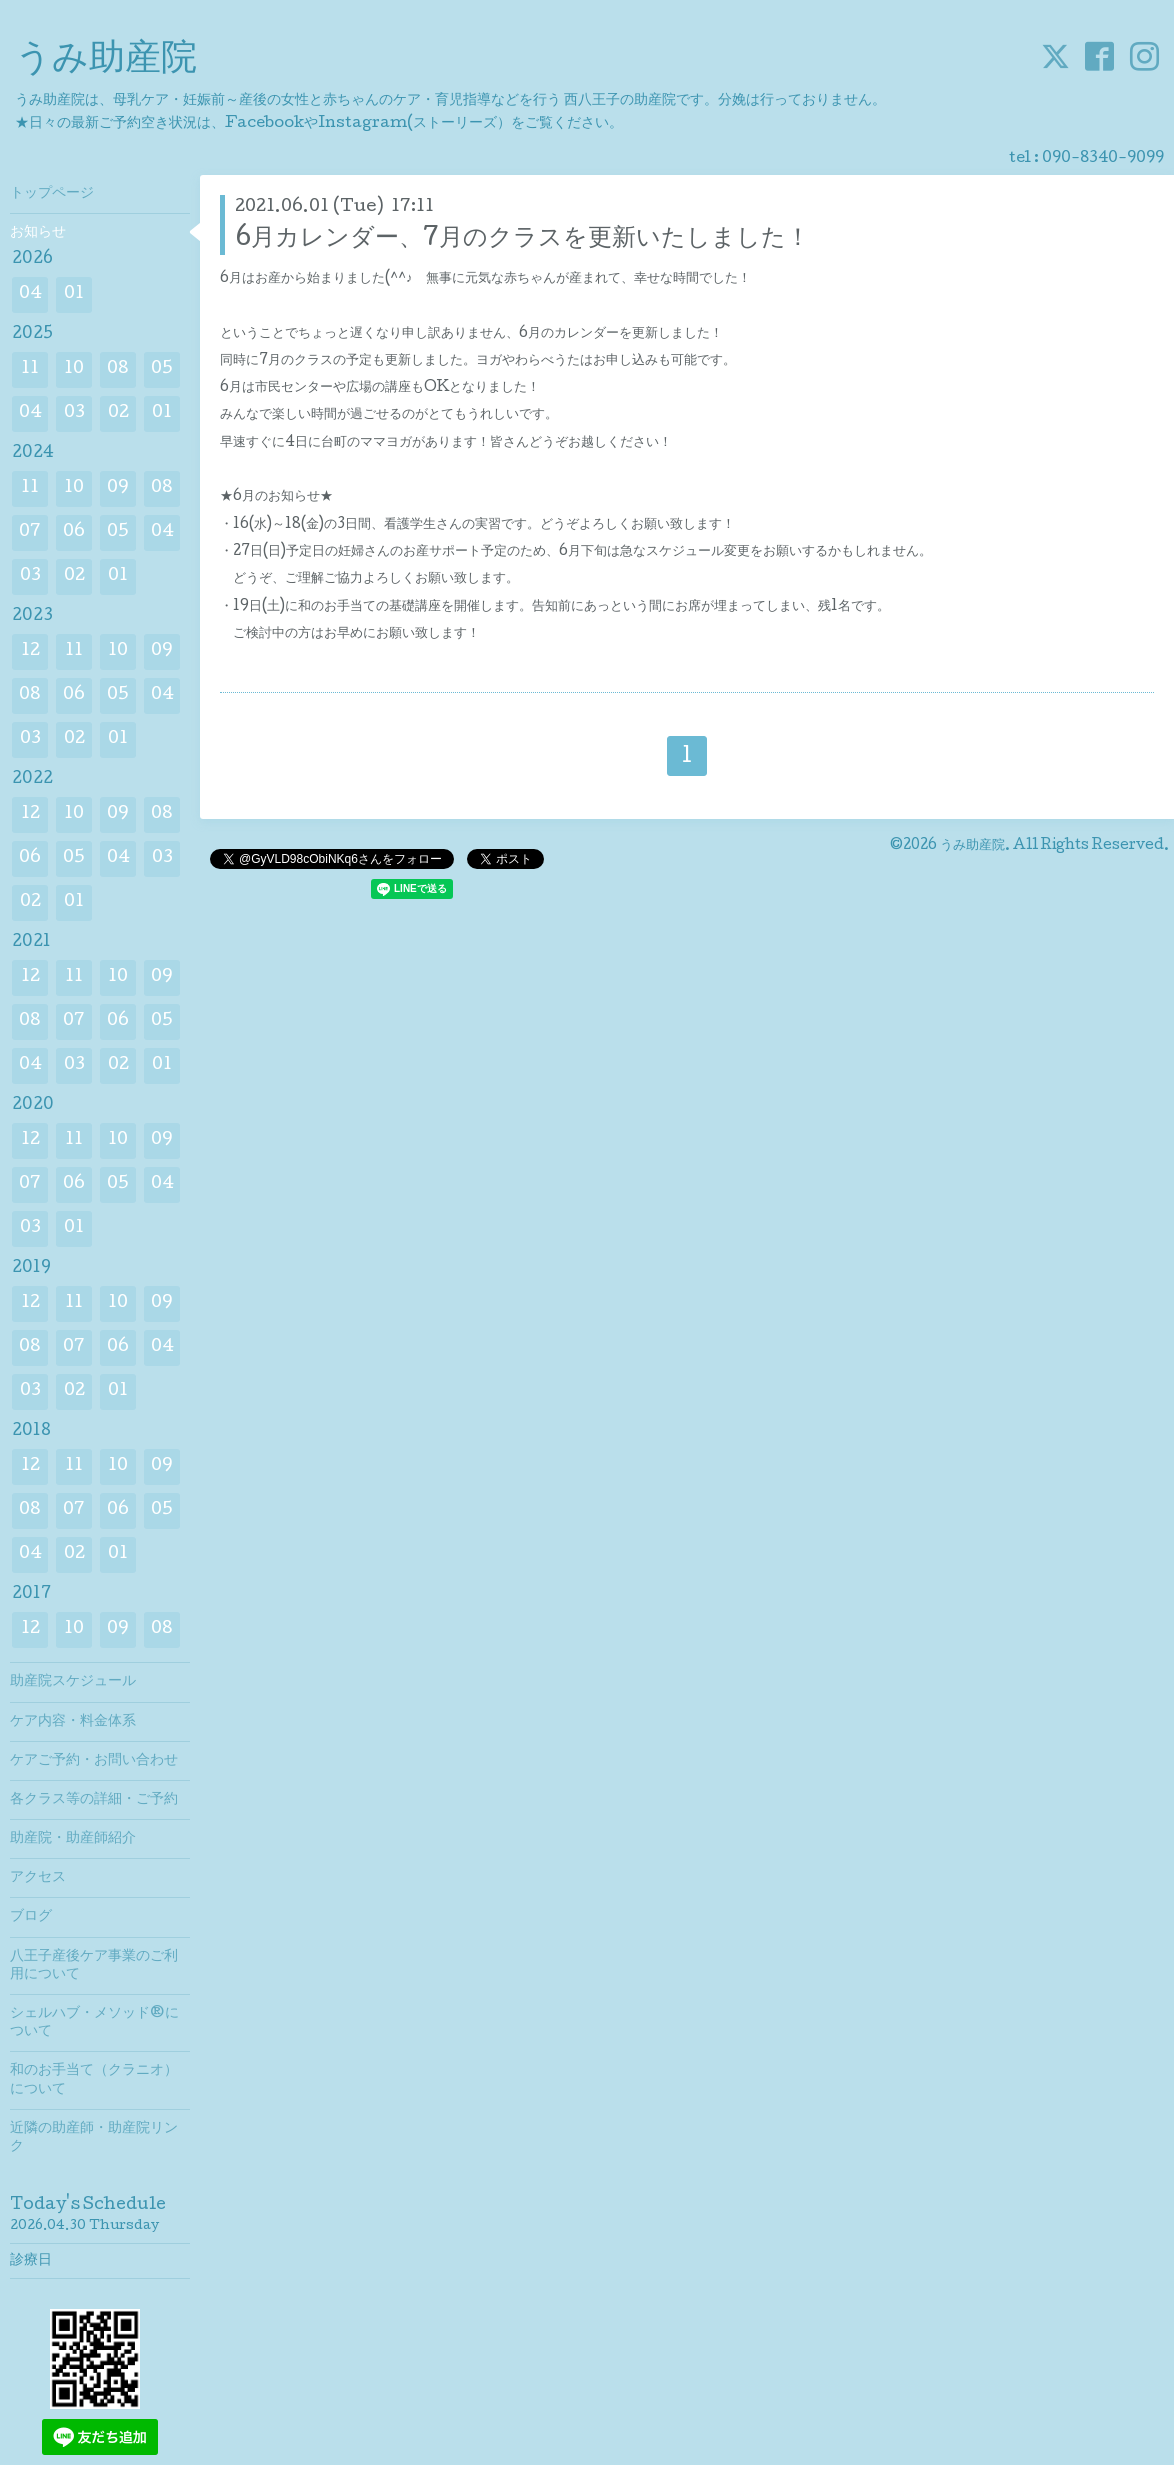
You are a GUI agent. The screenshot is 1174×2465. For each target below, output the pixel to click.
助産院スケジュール (73, 1682)
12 (30, 651)
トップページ (52, 194)
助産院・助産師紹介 (73, 1839)
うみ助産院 (106, 61)
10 (74, 369)
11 (30, 369)
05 (162, 369)
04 (30, 294)
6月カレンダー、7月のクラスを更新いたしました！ (522, 239)
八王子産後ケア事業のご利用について (94, 1966)
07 (30, 532)
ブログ (31, 1917)
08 (118, 369)
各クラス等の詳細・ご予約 (94, 1800)
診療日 (31, 2261)
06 (74, 532)
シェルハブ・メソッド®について (94, 2023)
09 (118, 488)
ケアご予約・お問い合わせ (94, 1761)
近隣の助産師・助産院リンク (94, 2138)
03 (74, 413)
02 (118, 413)
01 (74, 294)
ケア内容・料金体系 (73, 1722)
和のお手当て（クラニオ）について (94, 2080)
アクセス (38, 1878)
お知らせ (38, 233)
